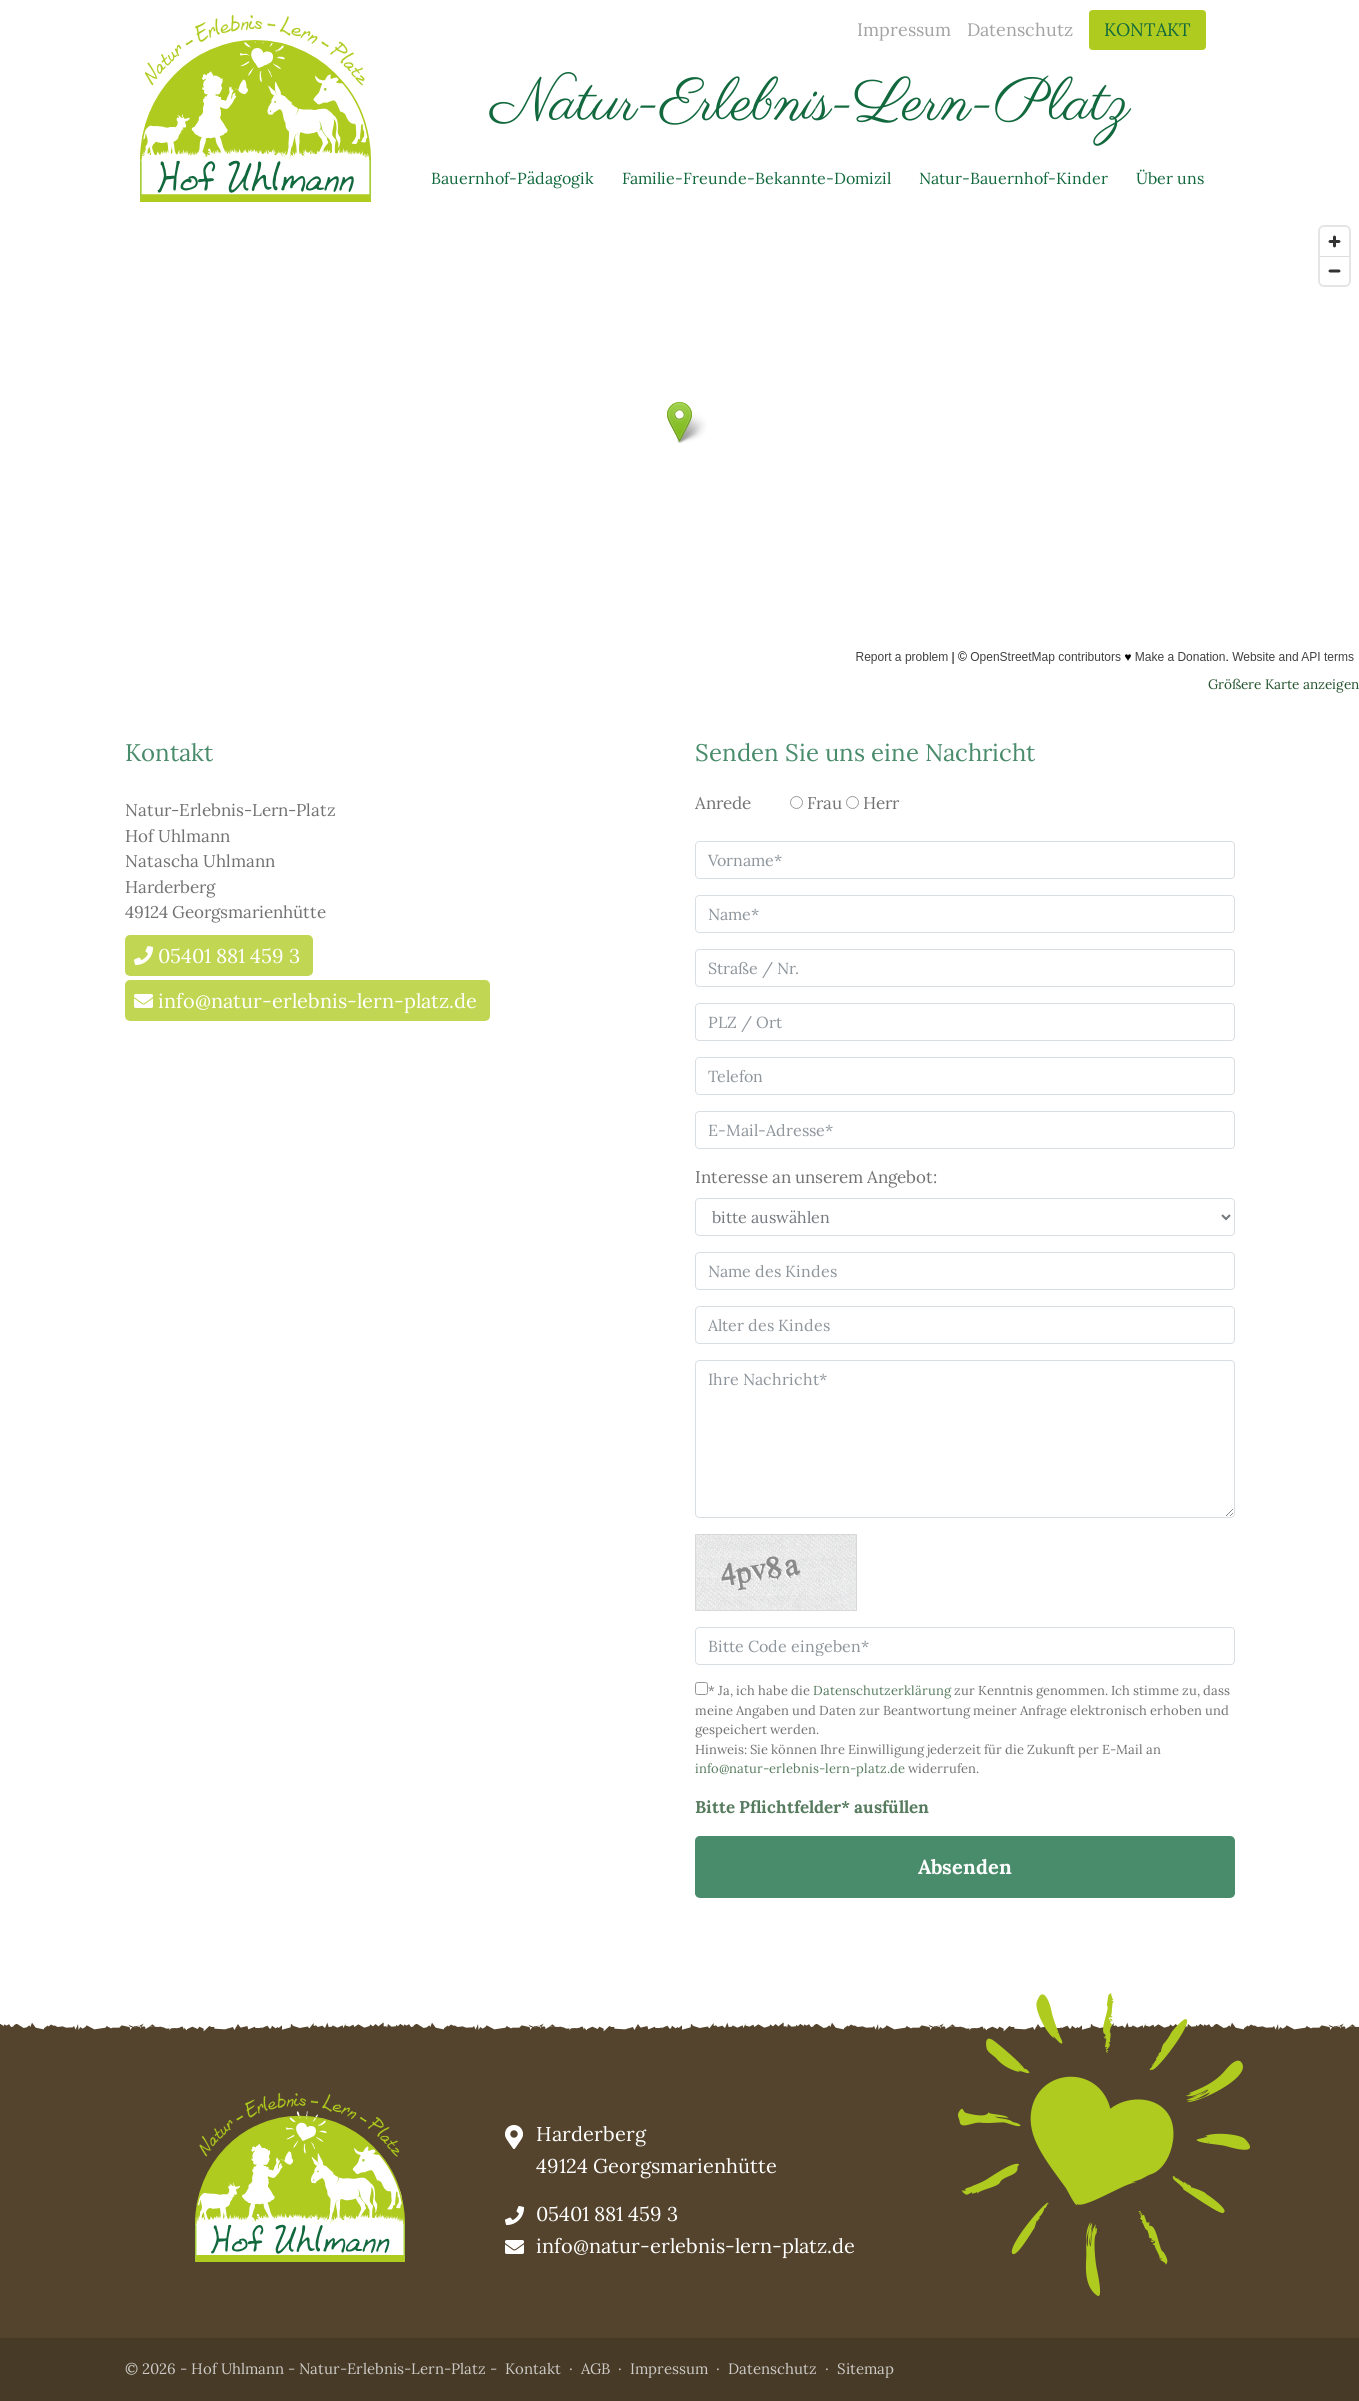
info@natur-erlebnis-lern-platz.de (317, 1000)
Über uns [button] (1170, 178)
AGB (595, 2368)
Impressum (904, 29)
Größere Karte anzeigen (1283, 684)
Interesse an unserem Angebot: (816, 1177)
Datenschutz (1020, 29)
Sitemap (865, 2368)
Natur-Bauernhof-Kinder (1013, 178)
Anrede (723, 803)
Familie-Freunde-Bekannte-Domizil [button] (756, 178)
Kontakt (1147, 29)
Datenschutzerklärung (882, 1690)
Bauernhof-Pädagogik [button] (512, 178)
